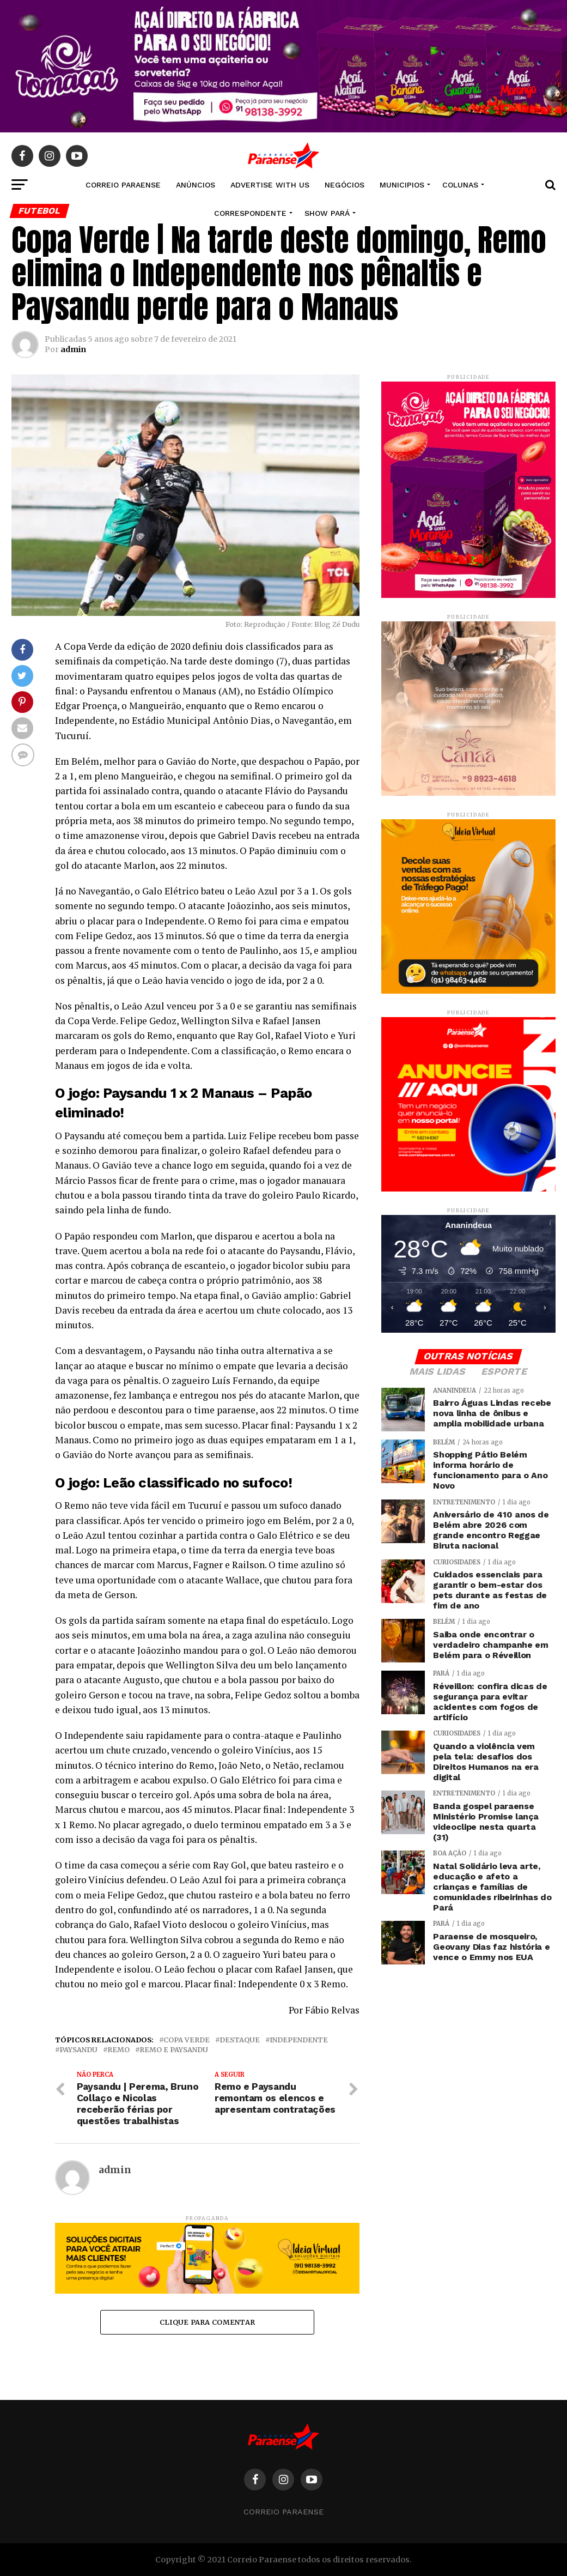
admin (73, 349)
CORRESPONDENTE (250, 213)
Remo (118, 2049)
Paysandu (78, 2049)
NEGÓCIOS (344, 184)
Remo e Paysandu (173, 2049)
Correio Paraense (283, 2511)
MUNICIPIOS (402, 184)
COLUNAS (460, 184)
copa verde (186, 2039)
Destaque (240, 2039)
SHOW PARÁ (327, 213)
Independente (299, 2039)
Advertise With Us (269, 184)
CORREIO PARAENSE (123, 184)
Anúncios (195, 184)
